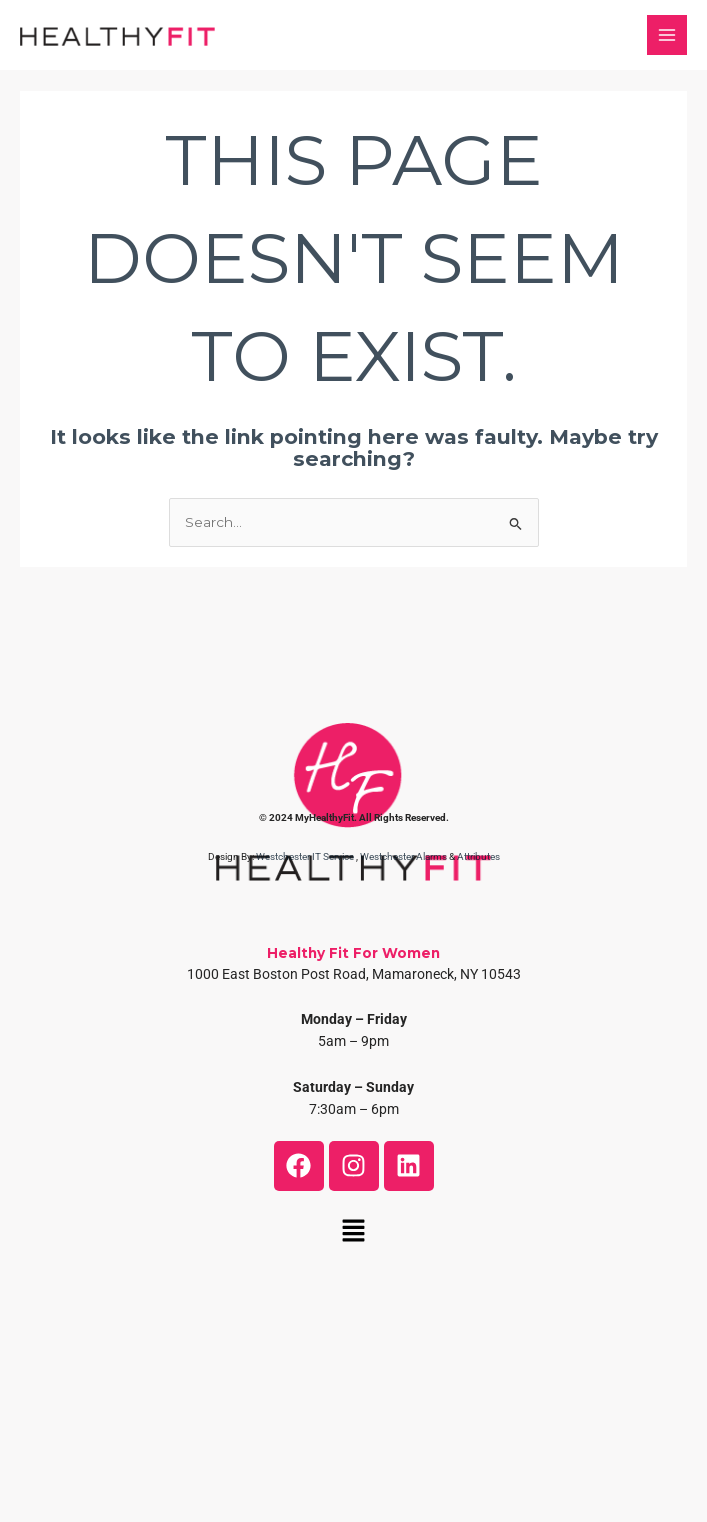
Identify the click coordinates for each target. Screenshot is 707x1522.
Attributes (478, 856)
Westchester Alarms (403, 856)
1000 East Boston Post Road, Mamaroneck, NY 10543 (354, 974)
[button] (353, 1233)
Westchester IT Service (305, 856)
